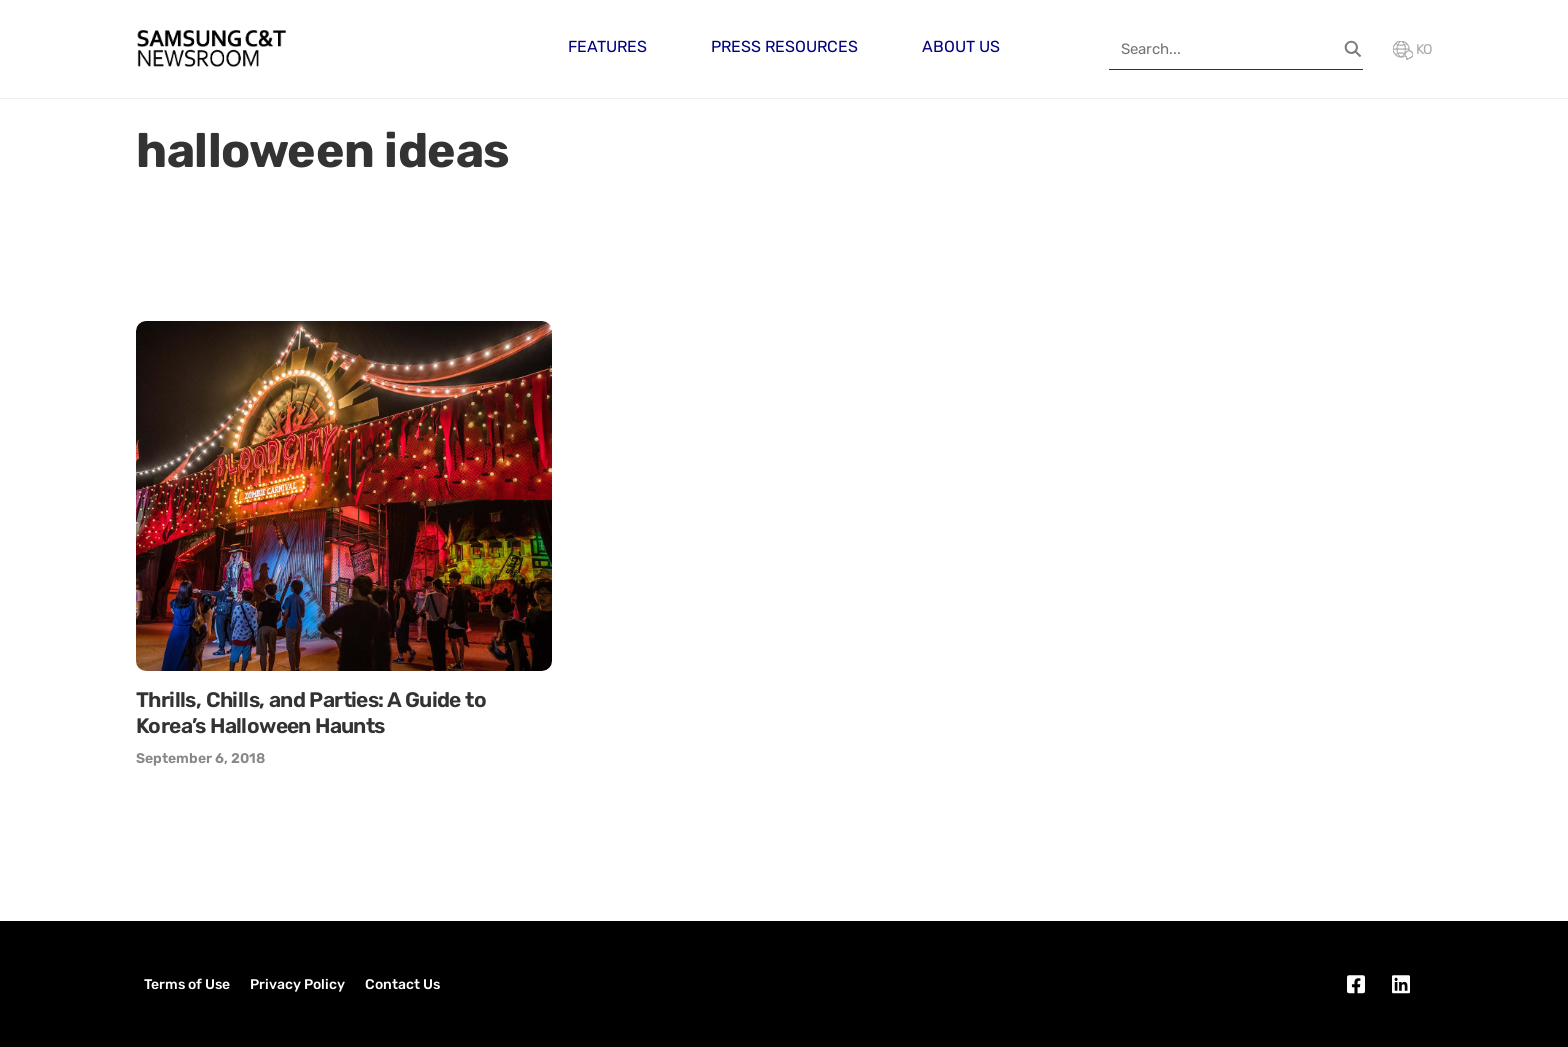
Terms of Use (187, 984)
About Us (961, 46)
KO (1412, 49)
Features (607, 46)
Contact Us (402, 984)
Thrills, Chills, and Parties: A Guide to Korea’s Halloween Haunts (311, 712)
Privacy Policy (297, 984)
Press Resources (784, 46)
